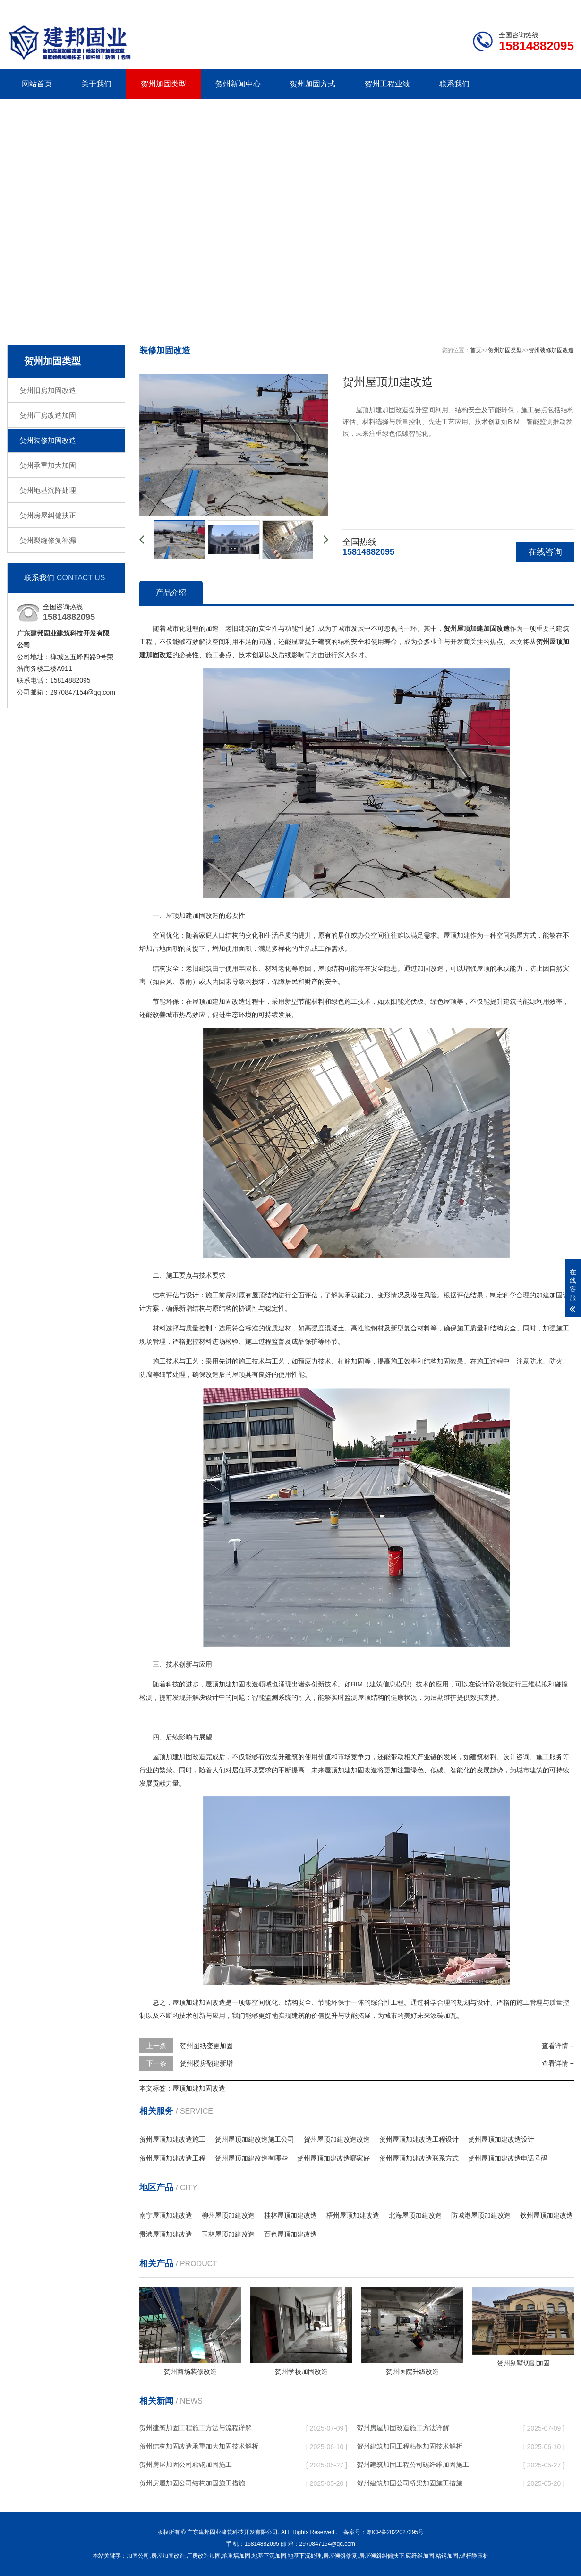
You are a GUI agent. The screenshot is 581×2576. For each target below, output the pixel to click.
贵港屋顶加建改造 (165, 2234)
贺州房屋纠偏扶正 (47, 515)
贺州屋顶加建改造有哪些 (251, 2158)
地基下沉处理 (305, 2555)
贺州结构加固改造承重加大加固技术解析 (198, 2446)
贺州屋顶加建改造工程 (172, 2158)
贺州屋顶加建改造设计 (501, 2139)
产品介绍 (171, 592)
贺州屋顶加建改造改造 (337, 2139)
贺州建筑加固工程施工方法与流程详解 (195, 2428)
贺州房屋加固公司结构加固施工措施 (192, 2483)
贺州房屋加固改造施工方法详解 (403, 2428)
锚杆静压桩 (474, 2555)
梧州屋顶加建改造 (352, 2215)
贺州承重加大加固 (47, 465)
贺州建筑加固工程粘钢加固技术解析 (409, 2446)
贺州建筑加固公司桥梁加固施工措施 (409, 2483)
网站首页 (37, 84)
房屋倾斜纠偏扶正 (381, 2555)
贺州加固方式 (312, 84)
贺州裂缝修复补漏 (47, 540)
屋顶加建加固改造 (198, 2088)
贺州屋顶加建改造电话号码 (507, 2158)
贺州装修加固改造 (47, 440)
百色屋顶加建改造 (290, 2234)
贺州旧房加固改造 (47, 390)
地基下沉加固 (269, 2555)
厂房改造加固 (204, 2555)
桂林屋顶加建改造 (290, 2215)
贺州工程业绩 (387, 84)
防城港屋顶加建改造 (481, 2215)
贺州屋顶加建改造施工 (172, 2139)
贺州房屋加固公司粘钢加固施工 (185, 2464)
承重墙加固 (236, 2555)
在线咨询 (545, 552)
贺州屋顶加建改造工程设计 (419, 2139)
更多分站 (560, 7)
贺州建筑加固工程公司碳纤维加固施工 (413, 2464)
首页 (475, 350)
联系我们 (515, 7)
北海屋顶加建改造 (415, 2215)
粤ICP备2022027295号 (395, 2532)
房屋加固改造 (168, 2555)
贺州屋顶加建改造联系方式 (419, 2158)
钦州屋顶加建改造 (546, 2215)
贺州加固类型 (163, 84)
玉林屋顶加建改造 (228, 2234)
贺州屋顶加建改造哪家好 (333, 2158)
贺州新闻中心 (238, 84)
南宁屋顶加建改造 (165, 2215)
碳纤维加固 (420, 2555)
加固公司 (138, 2555)
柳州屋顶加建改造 (228, 2215)
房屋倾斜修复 (340, 2555)
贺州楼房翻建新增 (206, 2063)
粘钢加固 (447, 2555)
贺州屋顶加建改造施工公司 (254, 2139)
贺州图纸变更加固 (206, 2046)
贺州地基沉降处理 (47, 490)
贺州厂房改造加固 (47, 415)
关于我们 (96, 84)
